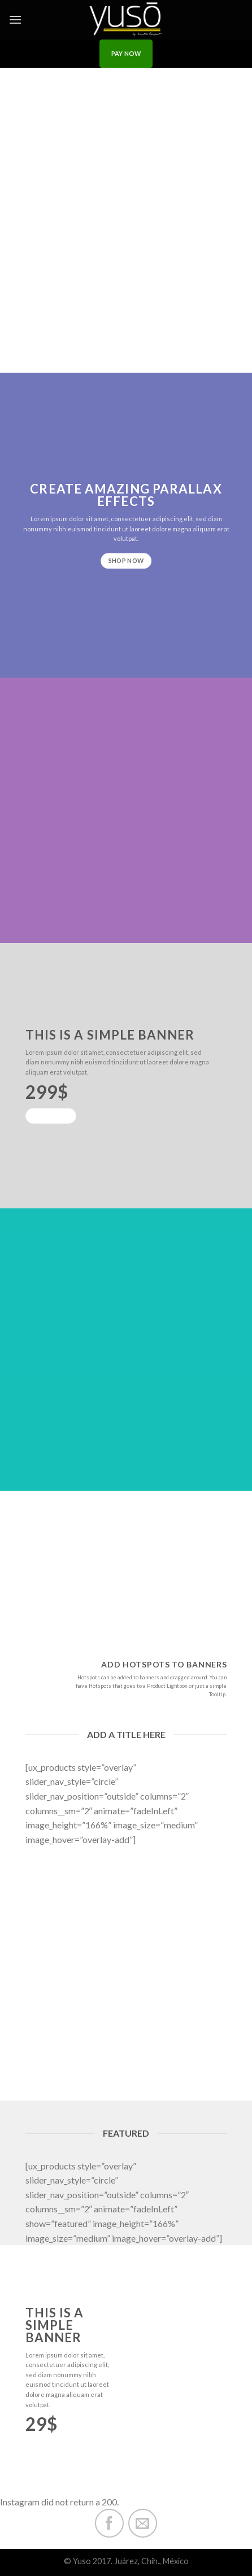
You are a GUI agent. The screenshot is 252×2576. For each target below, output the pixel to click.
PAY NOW (126, 53)
